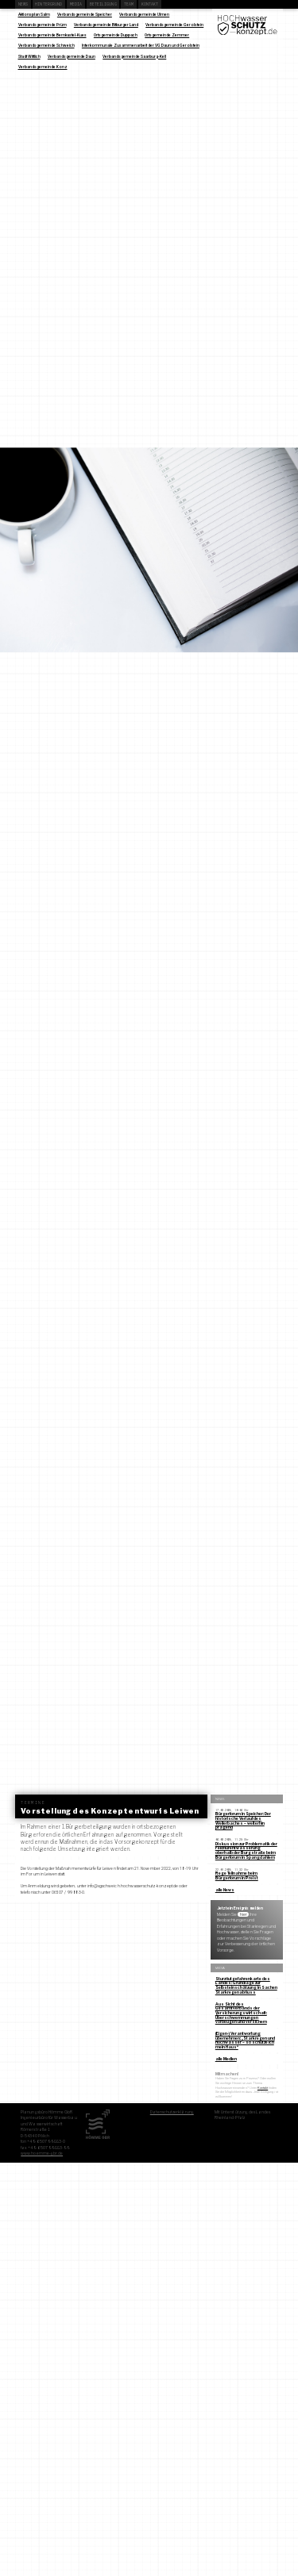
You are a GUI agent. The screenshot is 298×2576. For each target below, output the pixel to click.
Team (129, 4)
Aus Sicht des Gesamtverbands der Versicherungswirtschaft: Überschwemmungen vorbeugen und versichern (241, 2013)
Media (76, 4)
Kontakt (150, 4)
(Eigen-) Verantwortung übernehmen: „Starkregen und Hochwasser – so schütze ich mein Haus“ (245, 2040)
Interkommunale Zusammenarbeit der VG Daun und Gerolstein (140, 45)
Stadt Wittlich (29, 56)
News (23, 4)
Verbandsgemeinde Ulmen (144, 14)
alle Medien (226, 2058)
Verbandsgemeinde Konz (43, 66)
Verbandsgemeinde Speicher (84, 14)
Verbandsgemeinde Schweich (46, 45)
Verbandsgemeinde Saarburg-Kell (134, 56)
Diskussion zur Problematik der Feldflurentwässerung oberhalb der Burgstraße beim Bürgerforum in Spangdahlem (246, 1850)
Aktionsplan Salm (34, 14)
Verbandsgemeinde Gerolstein (174, 24)
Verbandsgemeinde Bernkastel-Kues (52, 35)
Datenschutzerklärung (172, 2112)
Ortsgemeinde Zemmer (167, 35)
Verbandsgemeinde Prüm (42, 24)
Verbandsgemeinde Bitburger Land (106, 24)
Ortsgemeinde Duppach (115, 35)
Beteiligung (103, 4)
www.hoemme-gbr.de (42, 2153)
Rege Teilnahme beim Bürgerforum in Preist (236, 1875)
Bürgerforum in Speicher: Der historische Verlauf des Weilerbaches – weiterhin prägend (243, 1820)
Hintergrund (48, 4)
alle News (224, 1889)
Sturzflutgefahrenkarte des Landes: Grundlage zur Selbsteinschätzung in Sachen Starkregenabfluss (246, 1985)
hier (243, 1914)
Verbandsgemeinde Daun (71, 56)
